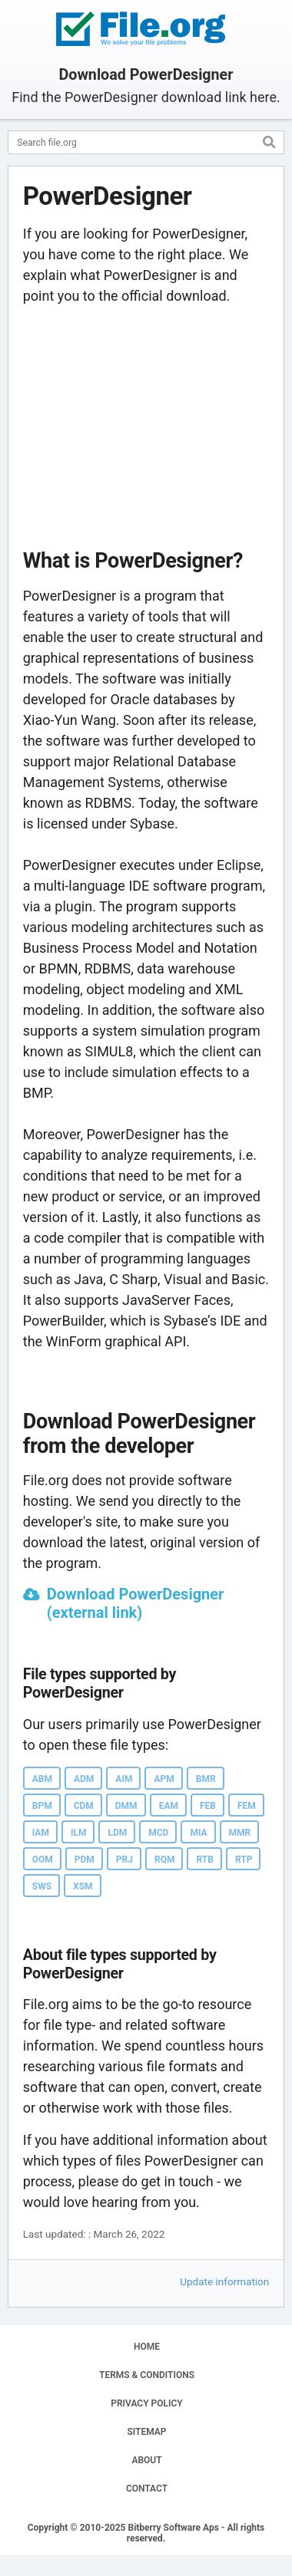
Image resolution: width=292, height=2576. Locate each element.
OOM (42, 1859)
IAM (40, 1832)
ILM (79, 1832)
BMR (206, 1779)
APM (164, 1779)
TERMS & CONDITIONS (146, 2375)
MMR (240, 1832)
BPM (42, 1805)
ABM (42, 1779)
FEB (208, 1805)
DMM (126, 1805)
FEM (246, 1805)
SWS (41, 1886)
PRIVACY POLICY (146, 2403)
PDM (85, 1859)
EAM (168, 1805)
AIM (123, 1779)
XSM (83, 1886)
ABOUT (146, 2460)
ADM (84, 1779)
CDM (84, 1805)
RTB (204, 1859)
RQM (164, 1859)
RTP (244, 1859)
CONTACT (147, 2488)
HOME (147, 2346)
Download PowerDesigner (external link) (135, 1603)
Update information (224, 2281)
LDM (117, 1832)
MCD (158, 1832)
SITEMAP (146, 2431)
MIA (198, 1832)
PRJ (124, 1859)
